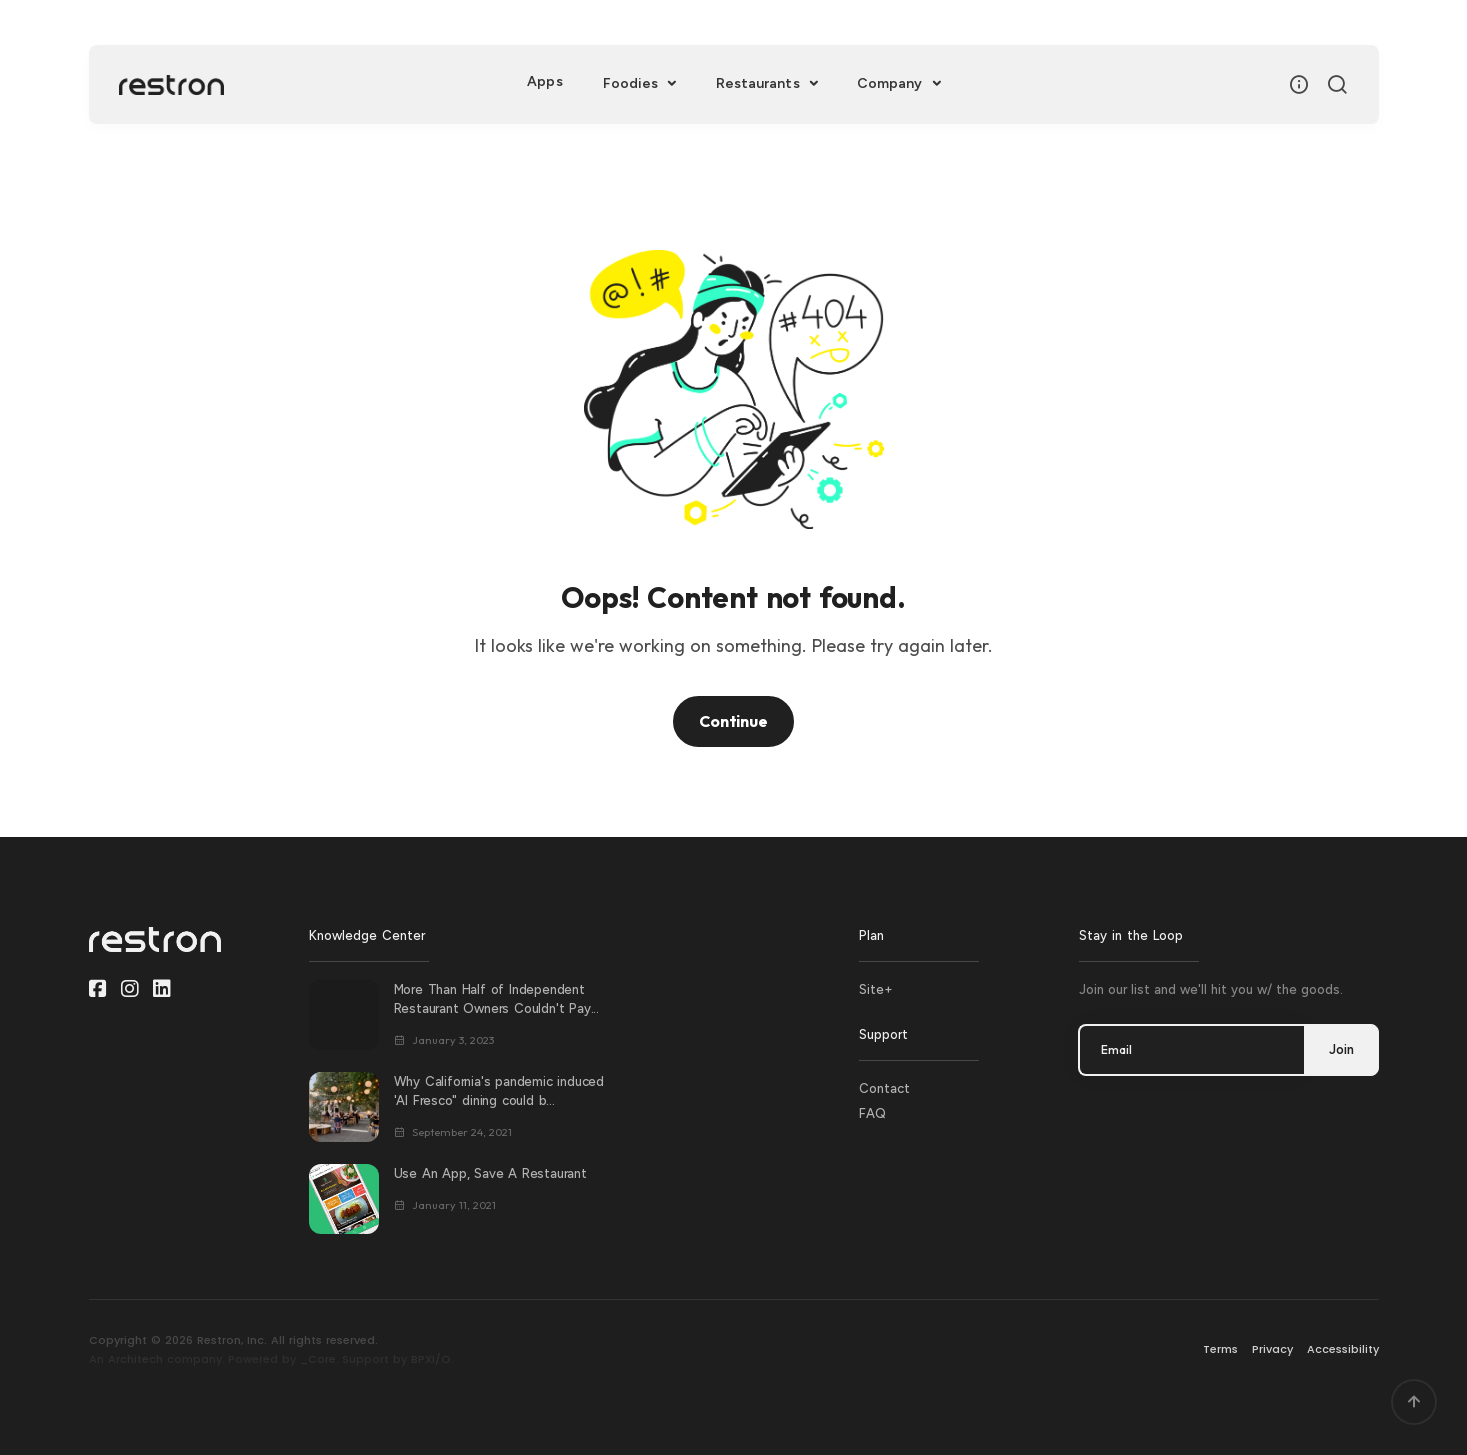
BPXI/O (431, 1359)
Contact (884, 1088)
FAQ (872, 1113)
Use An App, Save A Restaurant (490, 1173)
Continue (733, 721)
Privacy (1272, 1349)
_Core (318, 1359)
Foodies (633, 83)
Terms (1220, 1349)
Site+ (876, 989)
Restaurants (760, 83)
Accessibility (1343, 1349)
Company (892, 83)
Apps (544, 81)
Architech (135, 1359)
